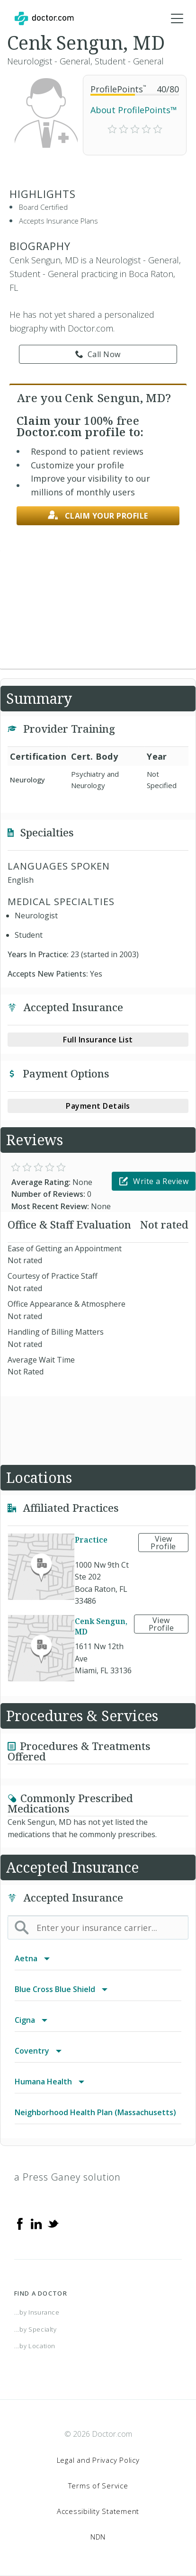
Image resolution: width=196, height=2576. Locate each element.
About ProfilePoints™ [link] (133, 110)
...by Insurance (37, 2312)
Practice (91, 1540)
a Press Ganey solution (67, 2177)
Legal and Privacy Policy (98, 2460)
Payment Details (98, 1106)
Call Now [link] (98, 354)
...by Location (34, 2346)
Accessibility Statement (98, 2511)
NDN (98, 2536)
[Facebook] (20, 2223)
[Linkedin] (36, 2223)
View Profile (163, 1543)
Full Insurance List (98, 1039)
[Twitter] (53, 2223)
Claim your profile (98, 515)
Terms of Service (98, 2485)
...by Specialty (35, 2329)
